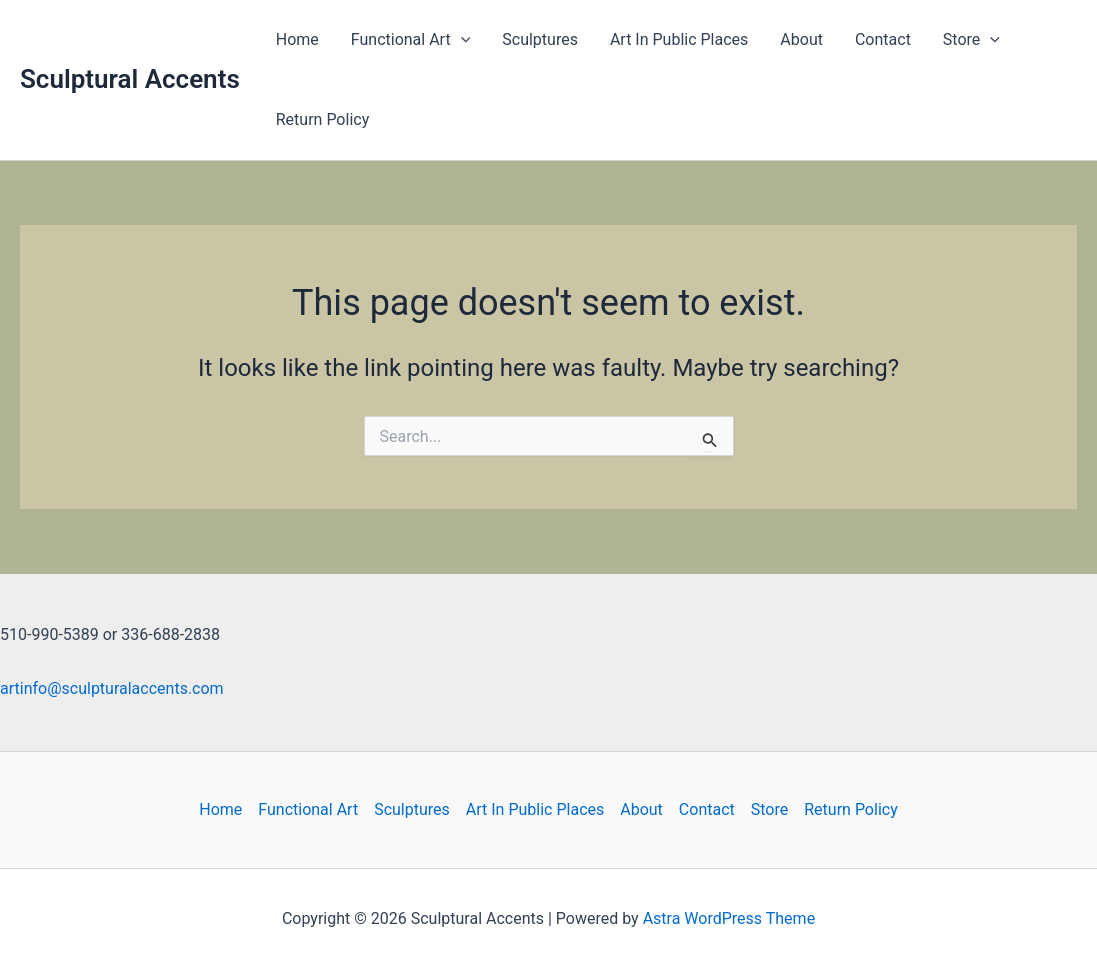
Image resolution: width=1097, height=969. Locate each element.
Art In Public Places (679, 39)
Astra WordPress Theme (729, 918)
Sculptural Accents (130, 79)
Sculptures (540, 39)
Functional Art (410, 40)
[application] (461, 40)
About (801, 39)
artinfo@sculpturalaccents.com (112, 688)
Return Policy (322, 119)
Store (971, 40)
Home (297, 39)
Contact (883, 39)
